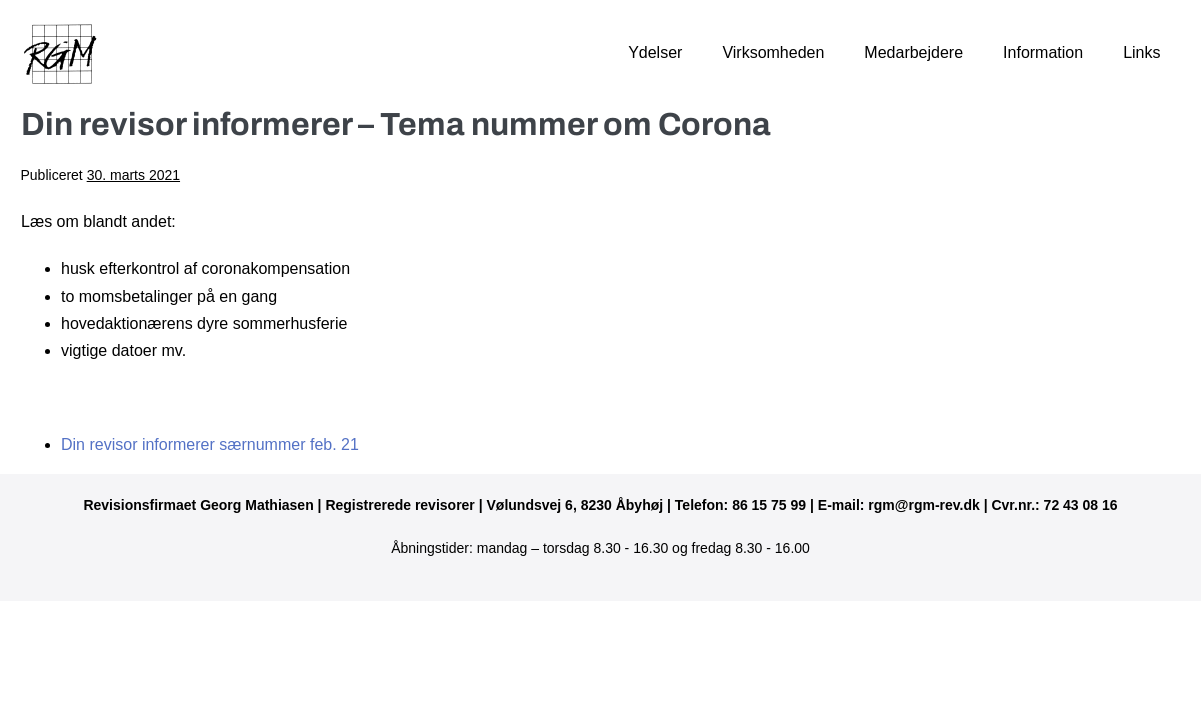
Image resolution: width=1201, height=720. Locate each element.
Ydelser (655, 52)
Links (1141, 52)
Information (1043, 52)
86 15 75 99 (769, 505)
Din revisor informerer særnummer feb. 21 (210, 444)
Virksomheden (773, 52)
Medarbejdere (913, 52)
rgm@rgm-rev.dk (923, 505)
